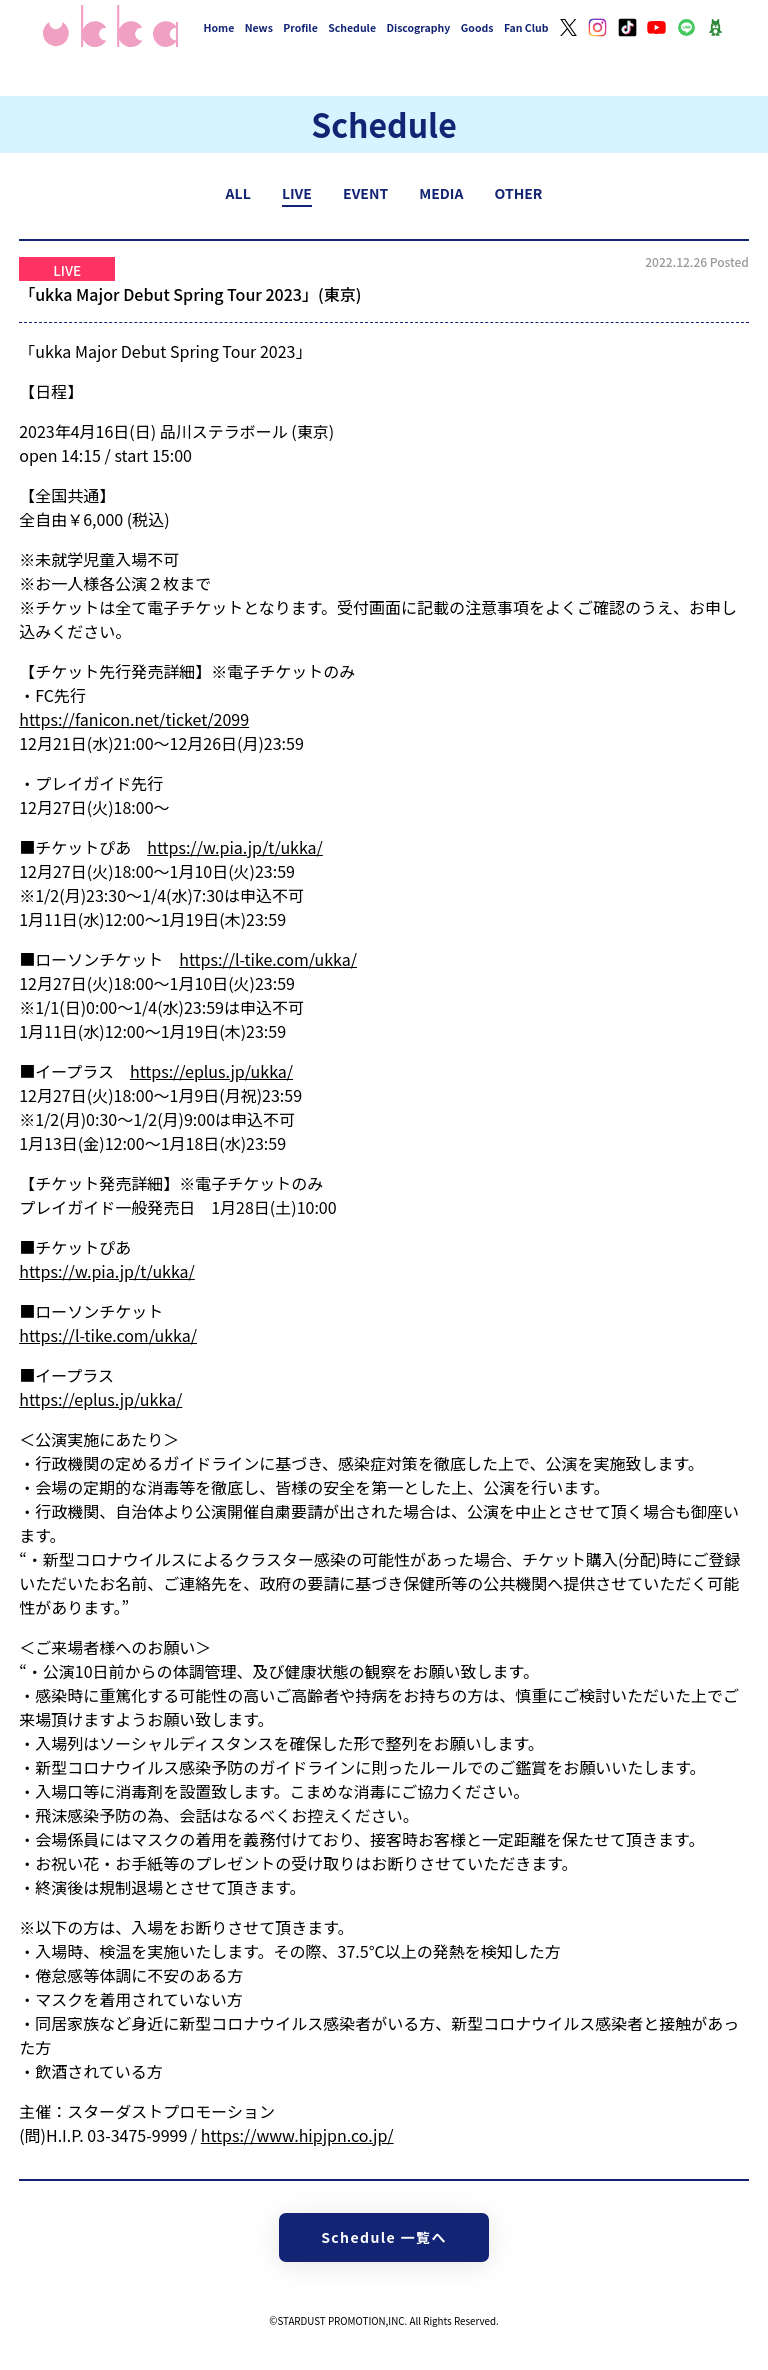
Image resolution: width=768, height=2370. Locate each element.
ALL (238, 193)
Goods (477, 27)
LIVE (297, 193)
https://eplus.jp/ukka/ (211, 1071)
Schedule (352, 27)
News (259, 27)
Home (219, 27)
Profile (300, 27)
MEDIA (441, 193)
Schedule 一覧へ (384, 2237)
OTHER (519, 193)
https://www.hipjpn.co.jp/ (297, 2135)
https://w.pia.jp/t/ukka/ (235, 847)
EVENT (365, 193)
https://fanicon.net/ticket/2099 (134, 719)
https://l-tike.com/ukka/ (268, 959)
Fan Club (526, 27)
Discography (418, 27)
